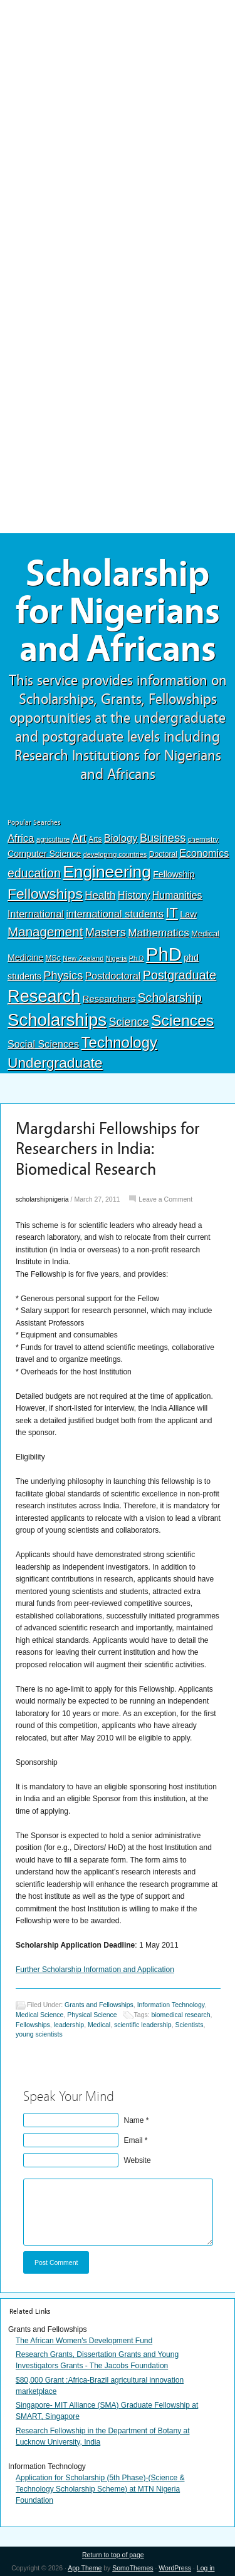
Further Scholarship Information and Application (95, 1969)
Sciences (182, 1020)
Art (79, 838)
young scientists (39, 2034)
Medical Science (39, 2014)
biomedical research (181, 2014)
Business (162, 838)
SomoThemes (132, 2568)
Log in (206, 2568)
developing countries (115, 854)
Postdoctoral (113, 976)
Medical (205, 933)
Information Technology (171, 2004)
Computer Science (44, 854)
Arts (95, 839)
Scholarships (57, 1020)
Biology (121, 838)
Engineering (107, 871)
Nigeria (116, 958)
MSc (52, 958)
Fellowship (173, 874)
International (36, 913)
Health (100, 895)
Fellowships (45, 894)
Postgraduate (180, 975)
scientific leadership (143, 2024)
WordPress (175, 2568)
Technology (119, 1042)
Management (45, 931)
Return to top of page (113, 2554)
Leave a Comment (165, 1199)
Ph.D (136, 958)
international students (115, 913)
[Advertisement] (118, 92)
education (34, 873)
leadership (69, 2024)
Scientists (189, 2024)
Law (188, 914)
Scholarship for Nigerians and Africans (117, 611)
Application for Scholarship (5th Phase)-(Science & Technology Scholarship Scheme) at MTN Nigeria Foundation (100, 2489)
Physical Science (92, 2014)
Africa (21, 838)
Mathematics (158, 932)
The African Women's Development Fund (84, 2340)
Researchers (109, 999)
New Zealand (83, 958)
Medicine (25, 958)
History (134, 895)
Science (129, 1022)
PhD (164, 954)
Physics (63, 975)
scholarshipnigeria (42, 1199)
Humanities (177, 895)
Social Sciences (43, 1044)
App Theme (85, 2568)
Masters (105, 932)
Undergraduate (55, 1063)
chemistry (203, 839)
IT (172, 913)
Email (133, 2140)
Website (137, 2160)
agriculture (53, 839)
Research (44, 996)
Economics (204, 853)
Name (134, 2120)
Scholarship (170, 997)
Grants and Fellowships (99, 2004)
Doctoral (163, 854)
